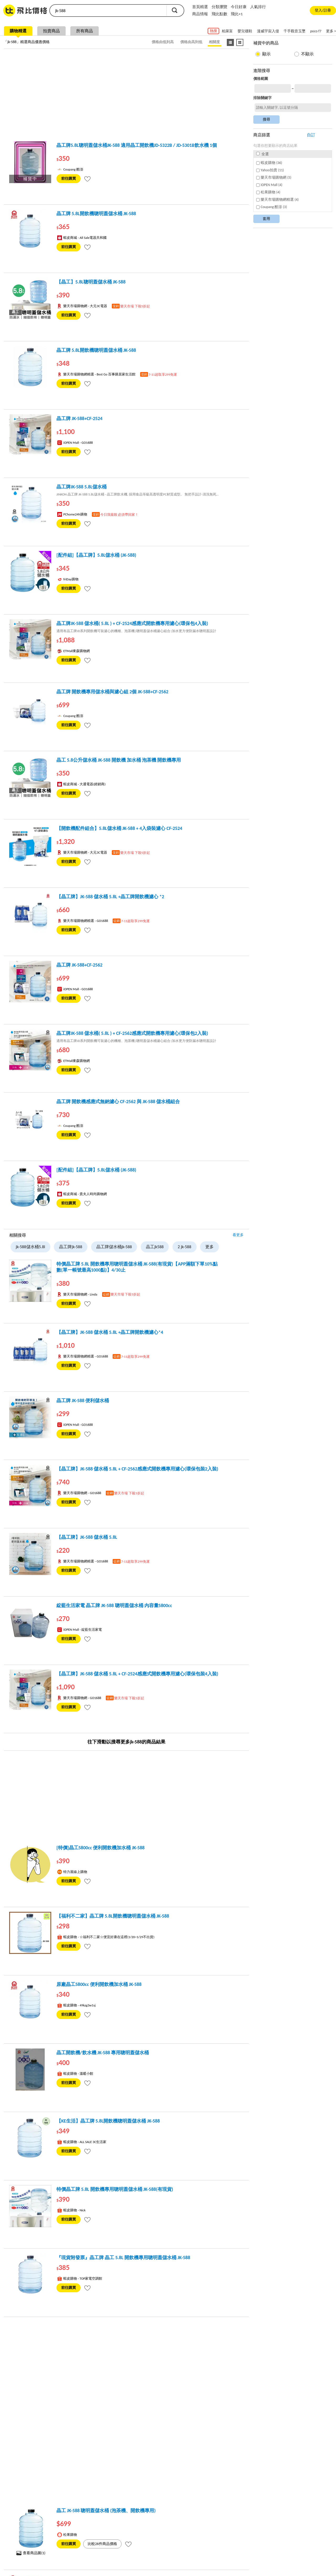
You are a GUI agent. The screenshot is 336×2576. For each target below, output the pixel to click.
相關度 (214, 42)
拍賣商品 (51, 30)
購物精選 (18, 30)
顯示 (266, 53)
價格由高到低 (191, 42)
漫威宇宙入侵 (268, 31)
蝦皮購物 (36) (269, 163)
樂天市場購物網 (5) (273, 177)
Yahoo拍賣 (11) (270, 170)
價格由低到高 (163, 42)
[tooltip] (87, 178)
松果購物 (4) (268, 192)
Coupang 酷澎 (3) (271, 207)
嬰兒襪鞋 (245, 31)
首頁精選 (200, 6)
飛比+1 (237, 14)
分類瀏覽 (219, 6)
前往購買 (68, 178)
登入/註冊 (323, 10)
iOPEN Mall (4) (269, 185)
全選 (262, 154)
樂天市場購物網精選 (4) (277, 199)
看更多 (238, 1235)
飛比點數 (219, 14)
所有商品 (84, 30)
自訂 (311, 134)
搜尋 (174, 10)
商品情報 (200, 14)
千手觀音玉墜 (295, 31)
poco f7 (315, 31)
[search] (107, 10)
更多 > (331, 31)
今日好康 (238, 6)
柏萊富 (227, 31)
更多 (209, 1246)
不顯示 (307, 53)
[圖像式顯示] (239, 42)
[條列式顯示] (230, 42)
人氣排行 (258, 6)
